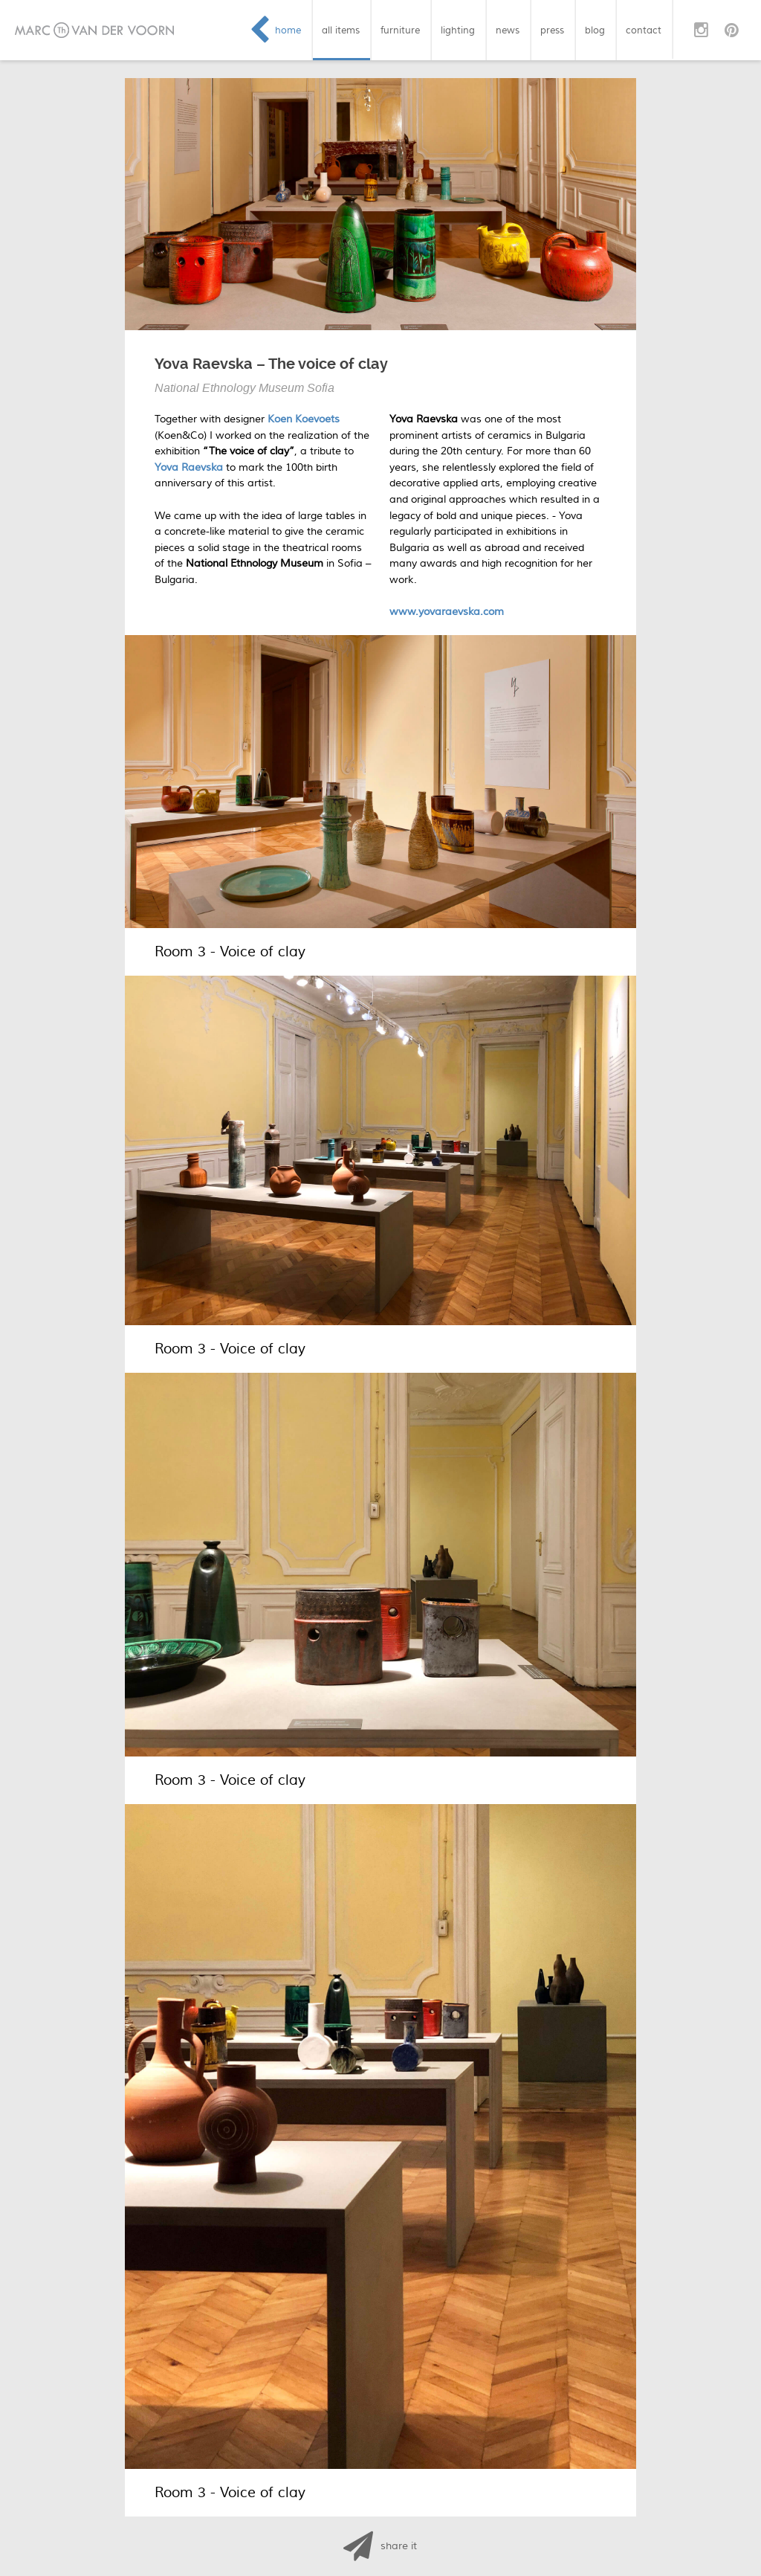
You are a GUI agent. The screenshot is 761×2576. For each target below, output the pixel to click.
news (507, 30)
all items (341, 30)
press (552, 30)
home (288, 30)
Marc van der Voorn (94, 30)
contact (643, 30)
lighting (458, 30)
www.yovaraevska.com (446, 612)
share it (398, 2546)
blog (595, 30)
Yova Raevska (189, 467)
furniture (400, 30)
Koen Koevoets (304, 419)
